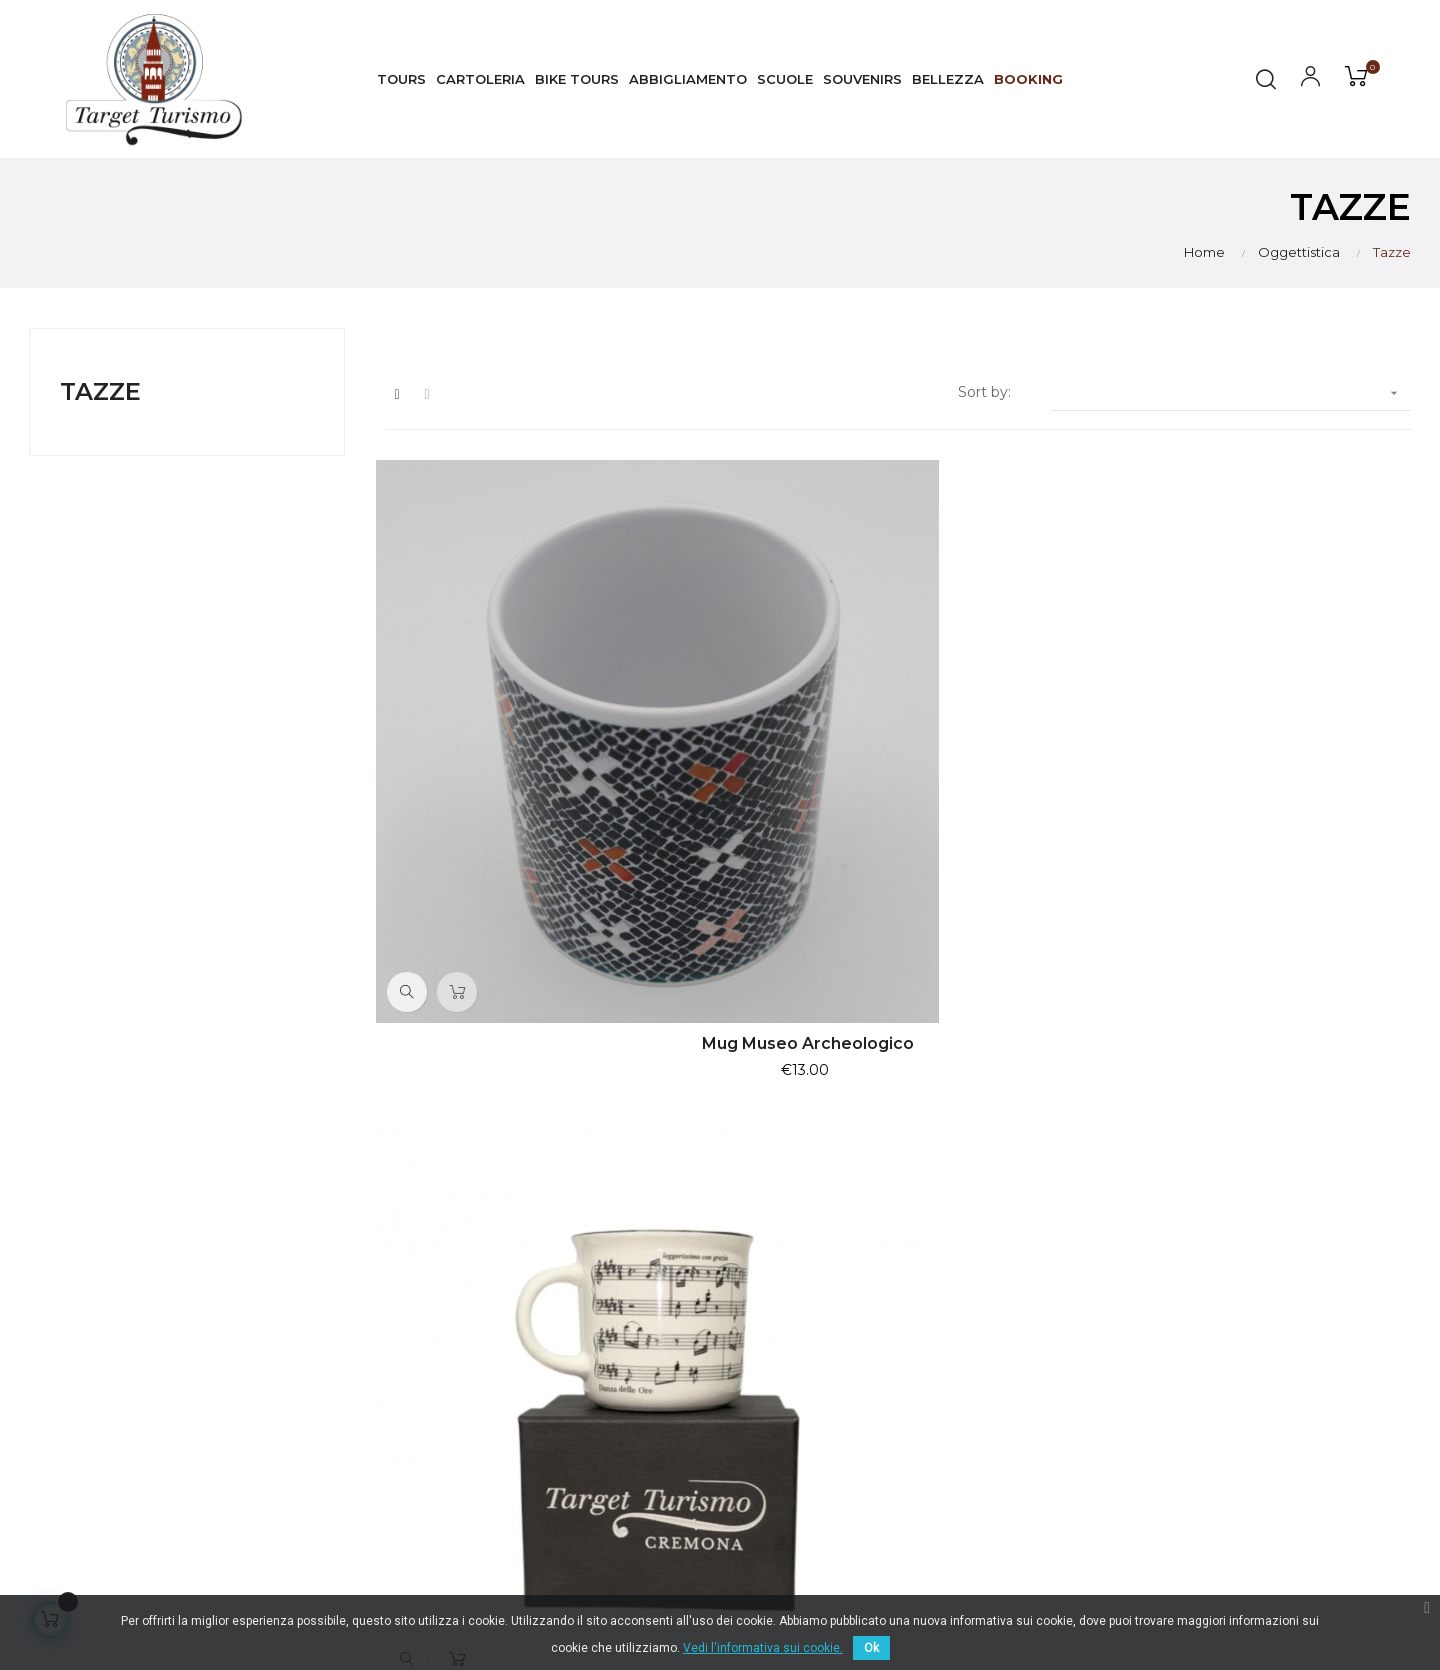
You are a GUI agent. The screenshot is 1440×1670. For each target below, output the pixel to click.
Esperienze (1019, 1320)
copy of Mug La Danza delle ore (897, 795)
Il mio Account (1272, 1412)
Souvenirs (1014, 1356)
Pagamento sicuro (1286, 1376)
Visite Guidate (1029, 1284)
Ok (871, 1648)
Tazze (100, 391)
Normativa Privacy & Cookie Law (1319, 1294)
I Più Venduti (1026, 1248)
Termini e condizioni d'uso (1311, 1340)
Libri (995, 1428)
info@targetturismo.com (588, 1374)
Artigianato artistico (1049, 1392)
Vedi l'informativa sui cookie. (763, 1648)
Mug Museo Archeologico (542, 795)
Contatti (1249, 1448)
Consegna (1256, 1248)
